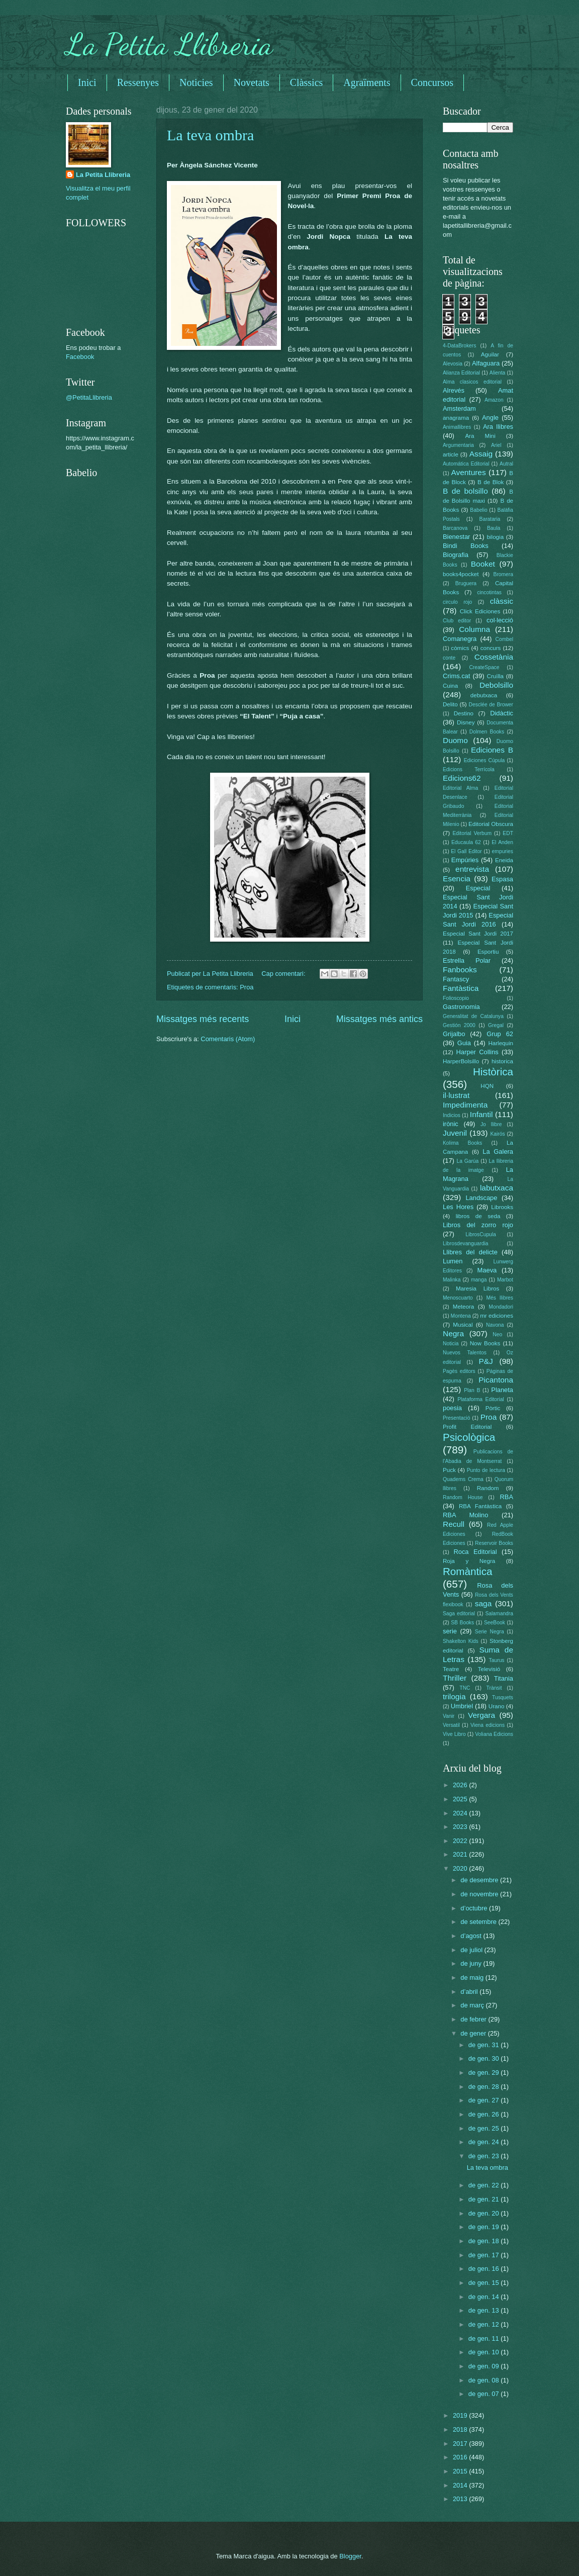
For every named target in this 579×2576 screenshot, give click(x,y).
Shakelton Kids (460, 1641)
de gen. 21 (484, 2199)
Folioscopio (456, 998)
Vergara (481, 1715)
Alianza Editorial (461, 373)
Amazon (494, 400)
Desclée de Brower (491, 704)
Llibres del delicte (470, 1252)
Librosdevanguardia (465, 1243)
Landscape (481, 1198)
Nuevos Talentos (465, 1352)
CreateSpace (484, 667)
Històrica (493, 1071)
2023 (461, 1826)
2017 (461, 2443)
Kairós (497, 1134)
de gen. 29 (484, 2072)
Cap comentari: (284, 973)
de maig (472, 1977)
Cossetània (493, 657)
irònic (450, 1124)
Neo (497, 1334)
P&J (485, 1361)
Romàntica (467, 1571)
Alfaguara (486, 363)
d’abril (469, 1991)
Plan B (472, 1390)
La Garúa (467, 1161)
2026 (461, 1785)
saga (483, 1603)
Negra (453, 1333)
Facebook (80, 356)
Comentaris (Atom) (228, 1039)
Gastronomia (461, 1006)
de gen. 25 (484, 2128)
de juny (471, 1963)
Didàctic (501, 713)
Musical (462, 1325)
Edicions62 (462, 778)
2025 (461, 1799)
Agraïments (366, 82)
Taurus (497, 1660)
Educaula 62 (466, 842)
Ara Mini (480, 436)
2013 (461, 2499)
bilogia (495, 537)
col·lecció (500, 620)
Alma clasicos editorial (472, 382)
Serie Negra (489, 1631)
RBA (506, 1497)
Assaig (481, 453)
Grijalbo (454, 1034)
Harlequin (500, 1043)
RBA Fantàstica (480, 1506)
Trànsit (494, 1688)
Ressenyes (138, 82)
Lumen (452, 1261)
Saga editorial (459, 1613)
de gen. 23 (484, 2156)
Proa (246, 987)
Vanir (448, 1716)
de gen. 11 (484, 2338)
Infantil (481, 1114)
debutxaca (483, 695)
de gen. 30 (484, 2058)
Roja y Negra (469, 1561)
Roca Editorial (475, 1551)
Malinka (451, 1279)
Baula (493, 528)
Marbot (505, 1279)
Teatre (451, 1669)
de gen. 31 (484, 2045)
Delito (450, 704)
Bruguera (465, 583)
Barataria (490, 519)
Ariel (496, 445)
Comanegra (459, 638)
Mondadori (501, 1307)
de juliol (472, 1950)
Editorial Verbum (472, 833)
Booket (483, 564)
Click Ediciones (480, 611)
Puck (449, 1470)
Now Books (485, 1343)
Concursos (432, 82)
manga (479, 1279)
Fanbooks (460, 969)
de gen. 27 (484, 2100)
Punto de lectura (486, 1470)
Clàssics (306, 82)
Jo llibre (491, 1124)
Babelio (478, 510)
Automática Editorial (466, 464)
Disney (465, 722)
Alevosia (452, 363)
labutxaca (496, 1187)
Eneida (504, 860)
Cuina (450, 686)
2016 (461, 2457)
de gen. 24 (484, 2142)
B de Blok (490, 482)
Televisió (489, 1669)
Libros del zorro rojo (478, 1225)
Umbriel (462, 1706)
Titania (503, 1678)
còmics (460, 648)
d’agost (471, 1936)
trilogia (454, 1696)
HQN (487, 1086)
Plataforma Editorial (480, 1399)
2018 (461, 2429)
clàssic (501, 601)
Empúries (464, 860)
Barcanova (455, 528)
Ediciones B (492, 750)
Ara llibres (498, 426)
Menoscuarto (458, 1298)
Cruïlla (495, 676)
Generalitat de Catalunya (473, 1016)
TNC (464, 1688)
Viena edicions (487, 1725)
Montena (461, 1316)
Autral (506, 464)
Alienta (497, 373)
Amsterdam (459, 408)
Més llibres (499, 1298)
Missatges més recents (202, 1019)
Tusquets (502, 1697)
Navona (495, 1325)
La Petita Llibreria (169, 44)
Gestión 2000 (459, 1025)
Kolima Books (462, 1143)
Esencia (456, 878)
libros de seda (478, 1216)
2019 (461, 2415)
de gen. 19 (484, 2227)
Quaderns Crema (463, 1479)
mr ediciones (496, 1316)
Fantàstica (460, 988)
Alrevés (453, 390)
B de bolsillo (465, 491)
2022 (461, 1841)
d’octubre (474, 1908)
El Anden (502, 842)
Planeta (502, 1390)
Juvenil (455, 1133)
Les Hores (458, 1207)
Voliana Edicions (494, 1734)
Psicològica (469, 1437)
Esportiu (488, 952)
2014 (461, 2485)
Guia (464, 1043)
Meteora (463, 1307)
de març (473, 2005)
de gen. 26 (484, 2114)
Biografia (455, 555)
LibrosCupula (480, 1234)
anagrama (456, 418)
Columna (474, 629)
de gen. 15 (484, 2282)
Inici (87, 82)
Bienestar (456, 536)
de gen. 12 (484, 2324)
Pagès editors (459, 1371)
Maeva (487, 1270)
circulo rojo (457, 602)
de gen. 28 (484, 2086)
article (450, 454)
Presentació (456, 1418)
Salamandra (499, 1613)
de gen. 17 (484, 2255)
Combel (504, 639)
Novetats (251, 82)
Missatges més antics (379, 1019)
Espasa (502, 879)
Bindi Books (466, 545)
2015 (461, 2471)
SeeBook (494, 1622)
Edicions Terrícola (469, 769)
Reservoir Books (494, 1543)
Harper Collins (477, 1052)
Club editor (457, 620)
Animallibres (457, 427)
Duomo (455, 740)
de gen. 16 (484, 2268)
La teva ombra (210, 135)
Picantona (495, 1379)
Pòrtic (493, 1408)
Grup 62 (500, 1034)
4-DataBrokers (459, 345)
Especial (478, 888)
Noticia (450, 1343)
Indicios (451, 1115)
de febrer (474, 2019)
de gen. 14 (484, 2297)
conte (449, 658)
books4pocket (460, 574)
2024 (461, 1813)
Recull (453, 1524)
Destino (463, 713)
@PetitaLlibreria (89, 397)
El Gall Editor (466, 851)
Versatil (451, 1725)
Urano (497, 1706)
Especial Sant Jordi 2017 (478, 934)
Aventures (468, 472)
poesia (452, 1408)
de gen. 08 (484, 2380)
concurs (490, 648)
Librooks (502, 1207)
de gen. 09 (484, 2366)
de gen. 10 (484, 2352)
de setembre (479, 1921)
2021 (461, 1854)
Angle (490, 417)
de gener (474, 2033)
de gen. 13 (484, 2310)
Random (488, 1488)
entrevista (472, 869)
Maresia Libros (477, 1288)
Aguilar (490, 354)
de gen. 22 (484, 2185)
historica (502, 1061)
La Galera (497, 1151)
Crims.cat (456, 676)
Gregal (496, 1025)
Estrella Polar (467, 960)
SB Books (462, 1622)
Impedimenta (465, 1104)
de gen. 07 (484, 2394)
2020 (461, 1868)
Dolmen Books (486, 731)
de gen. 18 (484, 2241)
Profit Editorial (467, 1427)
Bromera (503, 574)
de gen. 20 (484, 2213)
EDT (508, 833)
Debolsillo (496, 685)
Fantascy (456, 979)
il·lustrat (456, 1095)
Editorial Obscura (490, 824)
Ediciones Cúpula (484, 760)
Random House (462, 1497)
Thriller (454, 1678)
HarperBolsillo (461, 1061)
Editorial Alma (460, 788)
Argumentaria (458, 445)
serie (450, 1631)
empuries (502, 851)
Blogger (350, 2556)
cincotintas (489, 592)
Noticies (196, 82)
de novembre (480, 1894)
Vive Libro (454, 1734)
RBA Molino (465, 1515)
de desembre (480, 1880)
